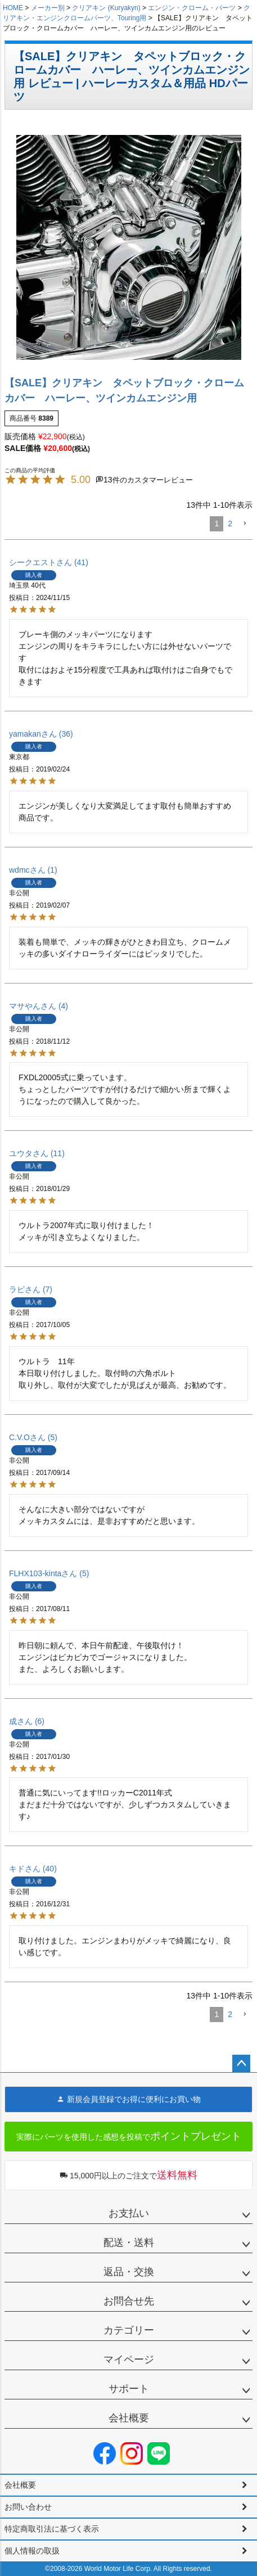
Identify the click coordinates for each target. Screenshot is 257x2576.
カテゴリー (128, 2330)
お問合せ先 (128, 2301)
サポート (129, 2388)
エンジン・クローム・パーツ (192, 8)
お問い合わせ (28, 2506)
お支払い (129, 2213)
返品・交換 (128, 2271)
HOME (13, 8)
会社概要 (129, 2418)
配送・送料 (128, 2242)
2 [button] (230, 523)
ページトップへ (241, 2064)
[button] (245, 524)
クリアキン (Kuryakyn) (106, 8)
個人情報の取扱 (32, 2550)
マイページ (128, 2359)
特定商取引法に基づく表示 (51, 2528)
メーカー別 (48, 8)
